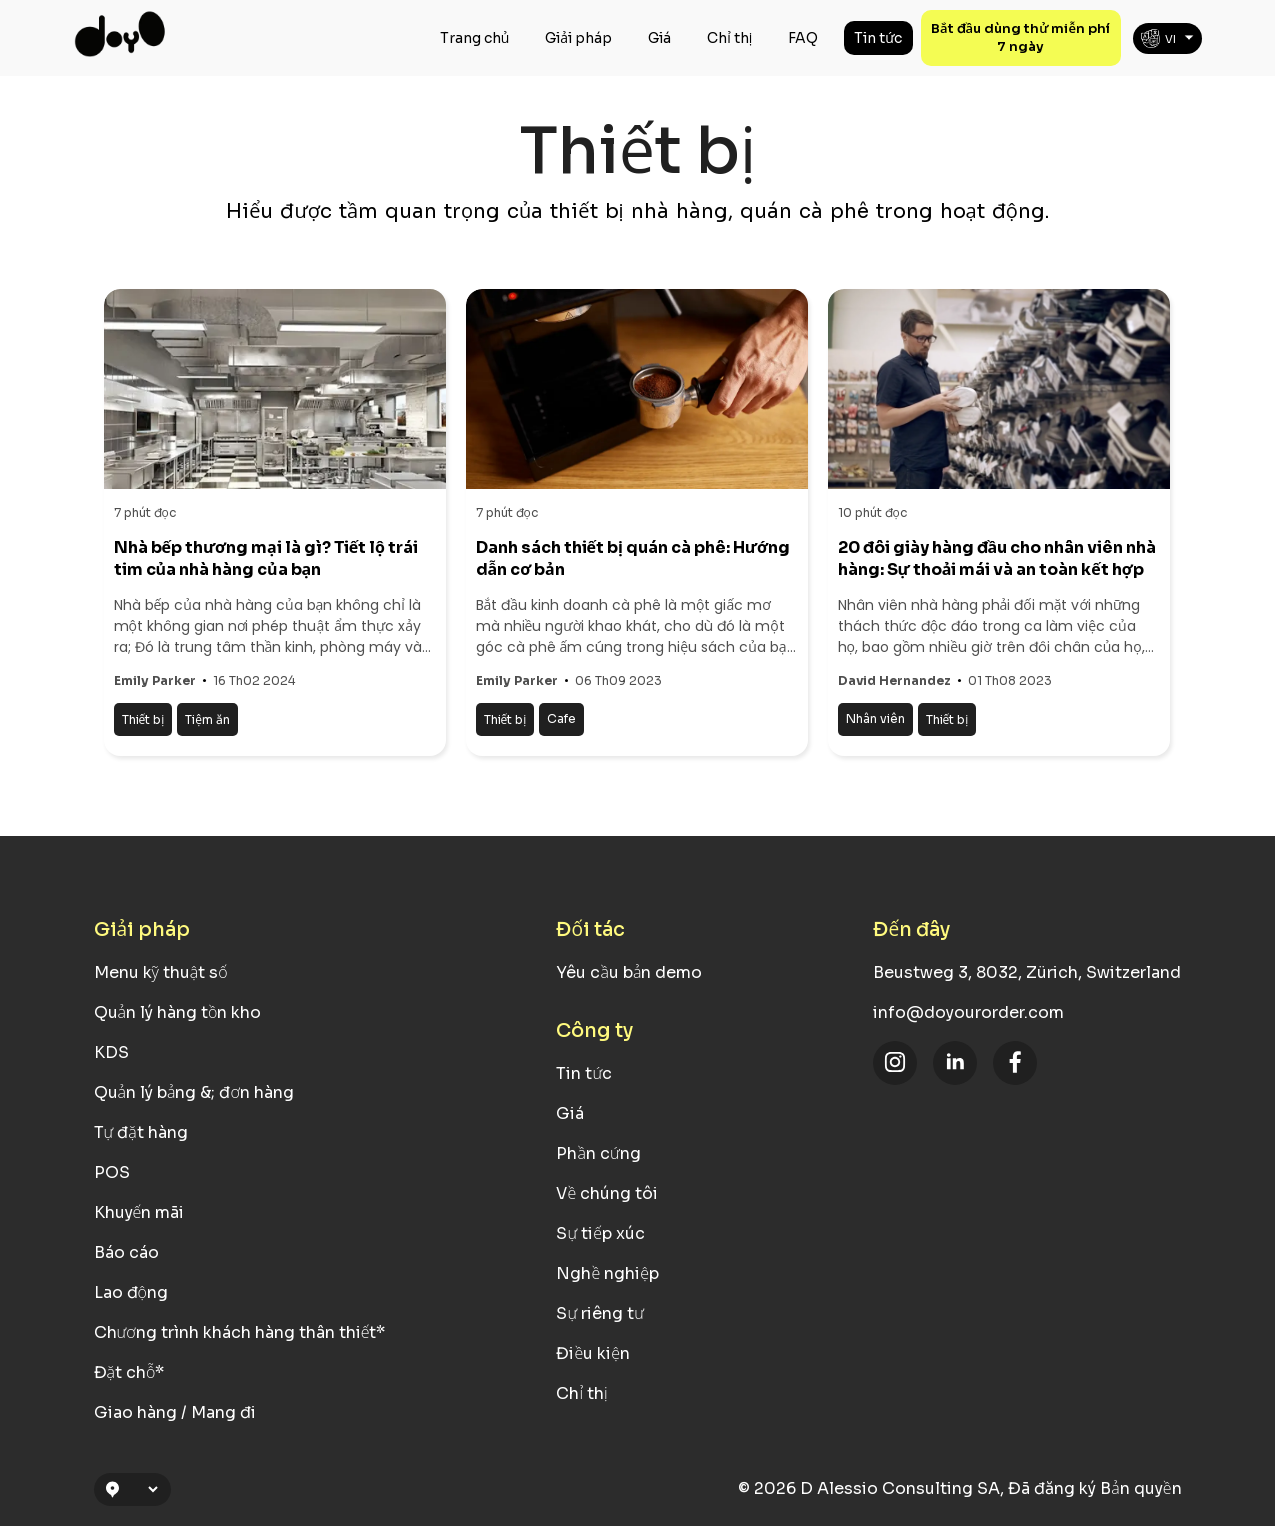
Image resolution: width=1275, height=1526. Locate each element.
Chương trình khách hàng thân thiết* (240, 1332)
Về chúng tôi (607, 1193)
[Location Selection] (141, 1489)
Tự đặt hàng (141, 1132)
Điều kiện (593, 1353)
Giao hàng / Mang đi (175, 1412)
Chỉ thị (729, 38)
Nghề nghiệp (607, 1273)
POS (112, 1172)
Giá (659, 38)
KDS (111, 1052)
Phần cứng (598, 1153)
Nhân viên (875, 718)
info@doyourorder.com (968, 1012)
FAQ (803, 38)
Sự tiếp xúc (600, 1233)
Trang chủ (475, 38)
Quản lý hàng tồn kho (178, 1012)
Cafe (561, 718)
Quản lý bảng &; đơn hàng (194, 1092)
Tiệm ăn (207, 719)
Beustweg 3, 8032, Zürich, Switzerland (1027, 972)
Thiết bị (143, 719)
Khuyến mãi (139, 1212)
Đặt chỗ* (129, 1372)
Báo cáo (126, 1252)
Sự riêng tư (600, 1313)
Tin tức (878, 38)
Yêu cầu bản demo (629, 972)
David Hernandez (894, 680)
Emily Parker (155, 680)
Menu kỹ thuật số (161, 972)
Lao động (131, 1292)
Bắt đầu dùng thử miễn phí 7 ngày (1020, 37)
